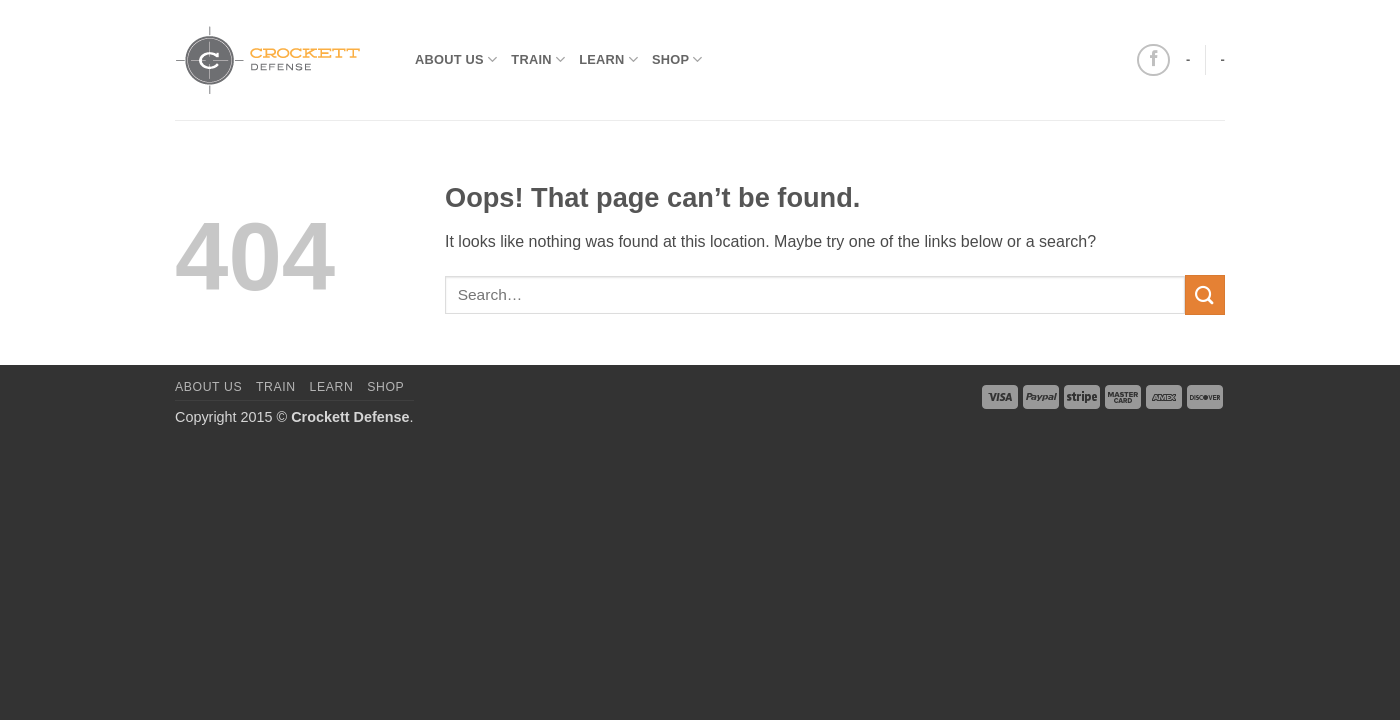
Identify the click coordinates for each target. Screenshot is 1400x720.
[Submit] (1205, 294)
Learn (608, 59)
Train (538, 59)
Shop (677, 59)
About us (456, 59)
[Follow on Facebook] (1153, 60)
